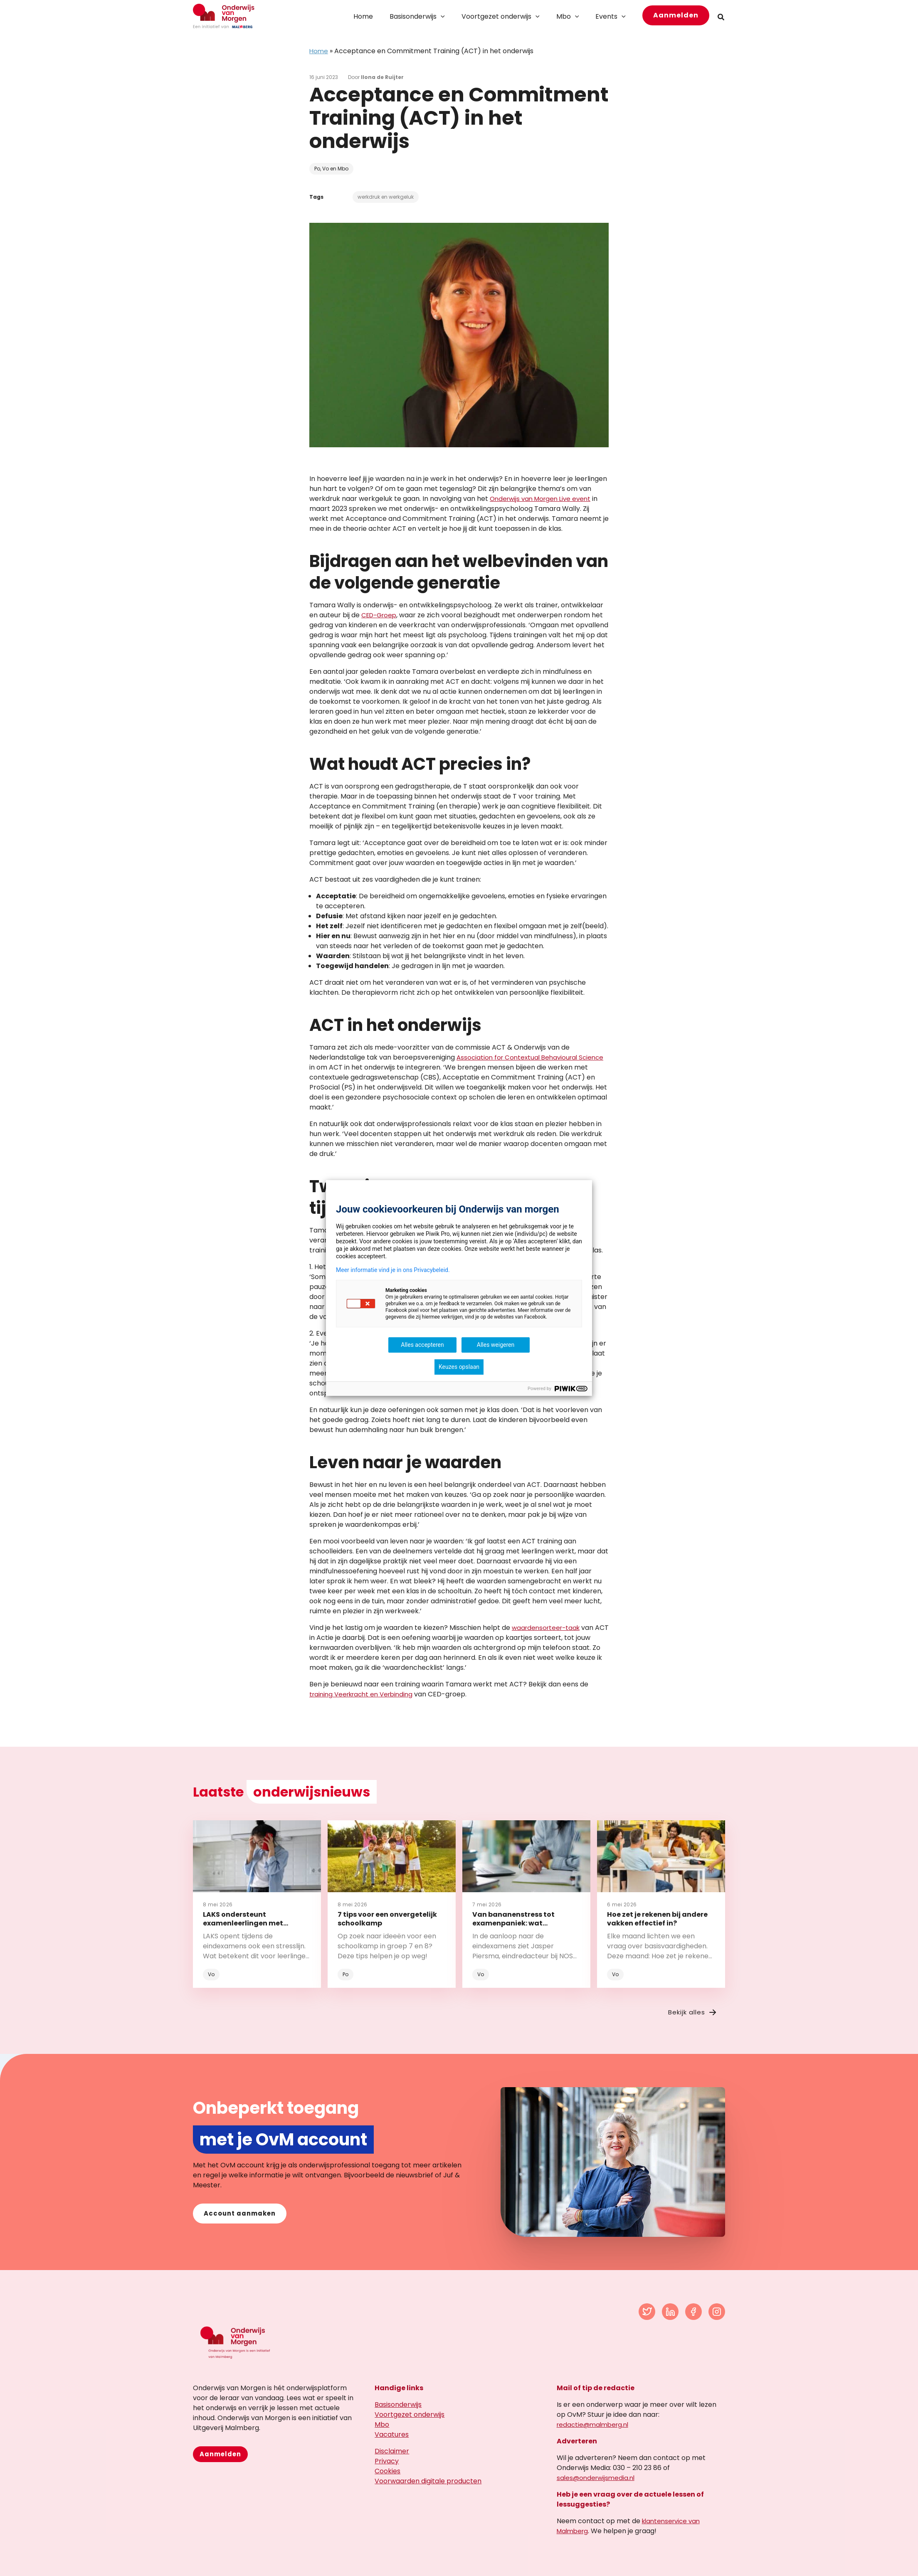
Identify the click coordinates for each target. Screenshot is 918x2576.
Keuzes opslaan (459, 1366)
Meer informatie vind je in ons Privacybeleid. (393, 1270)
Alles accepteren (422, 1344)
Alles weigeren (495, 1344)
